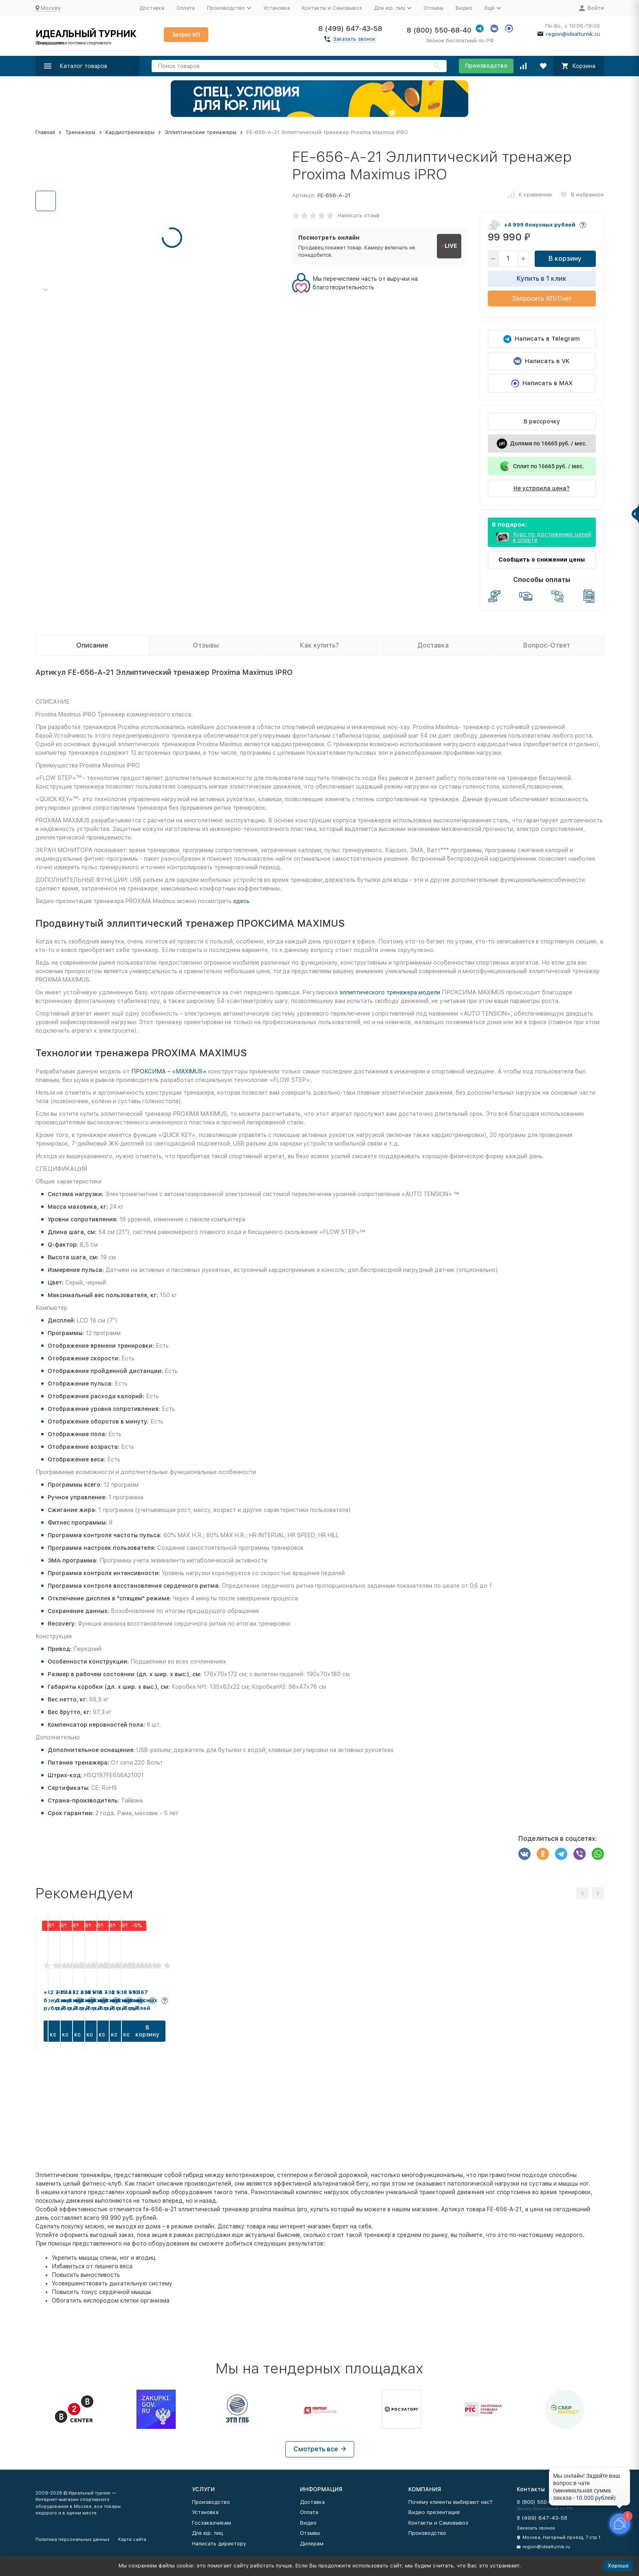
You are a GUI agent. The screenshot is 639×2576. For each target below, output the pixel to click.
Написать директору (219, 2544)
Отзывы (433, 8)
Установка (276, 8)
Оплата (185, 8)
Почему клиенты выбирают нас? (450, 2502)
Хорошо (618, 2566)
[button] (45, 289)
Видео (464, 8)
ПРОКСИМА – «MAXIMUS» (169, 1071)
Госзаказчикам (211, 2523)
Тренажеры (80, 132)
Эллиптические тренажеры (200, 132)
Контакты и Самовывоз (332, 8)
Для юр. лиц (207, 2533)
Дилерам (312, 2544)
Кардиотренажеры (130, 132)
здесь (241, 901)
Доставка (151, 8)
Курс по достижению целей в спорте (552, 537)
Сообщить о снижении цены (541, 559)
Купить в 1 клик (541, 278)
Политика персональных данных (72, 2539)
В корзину (565, 258)
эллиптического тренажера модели (389, 992)
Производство (486, 65)
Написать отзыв (358, 215)
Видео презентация (434, 2512)
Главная (45, 132)
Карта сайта (132, 2539)
